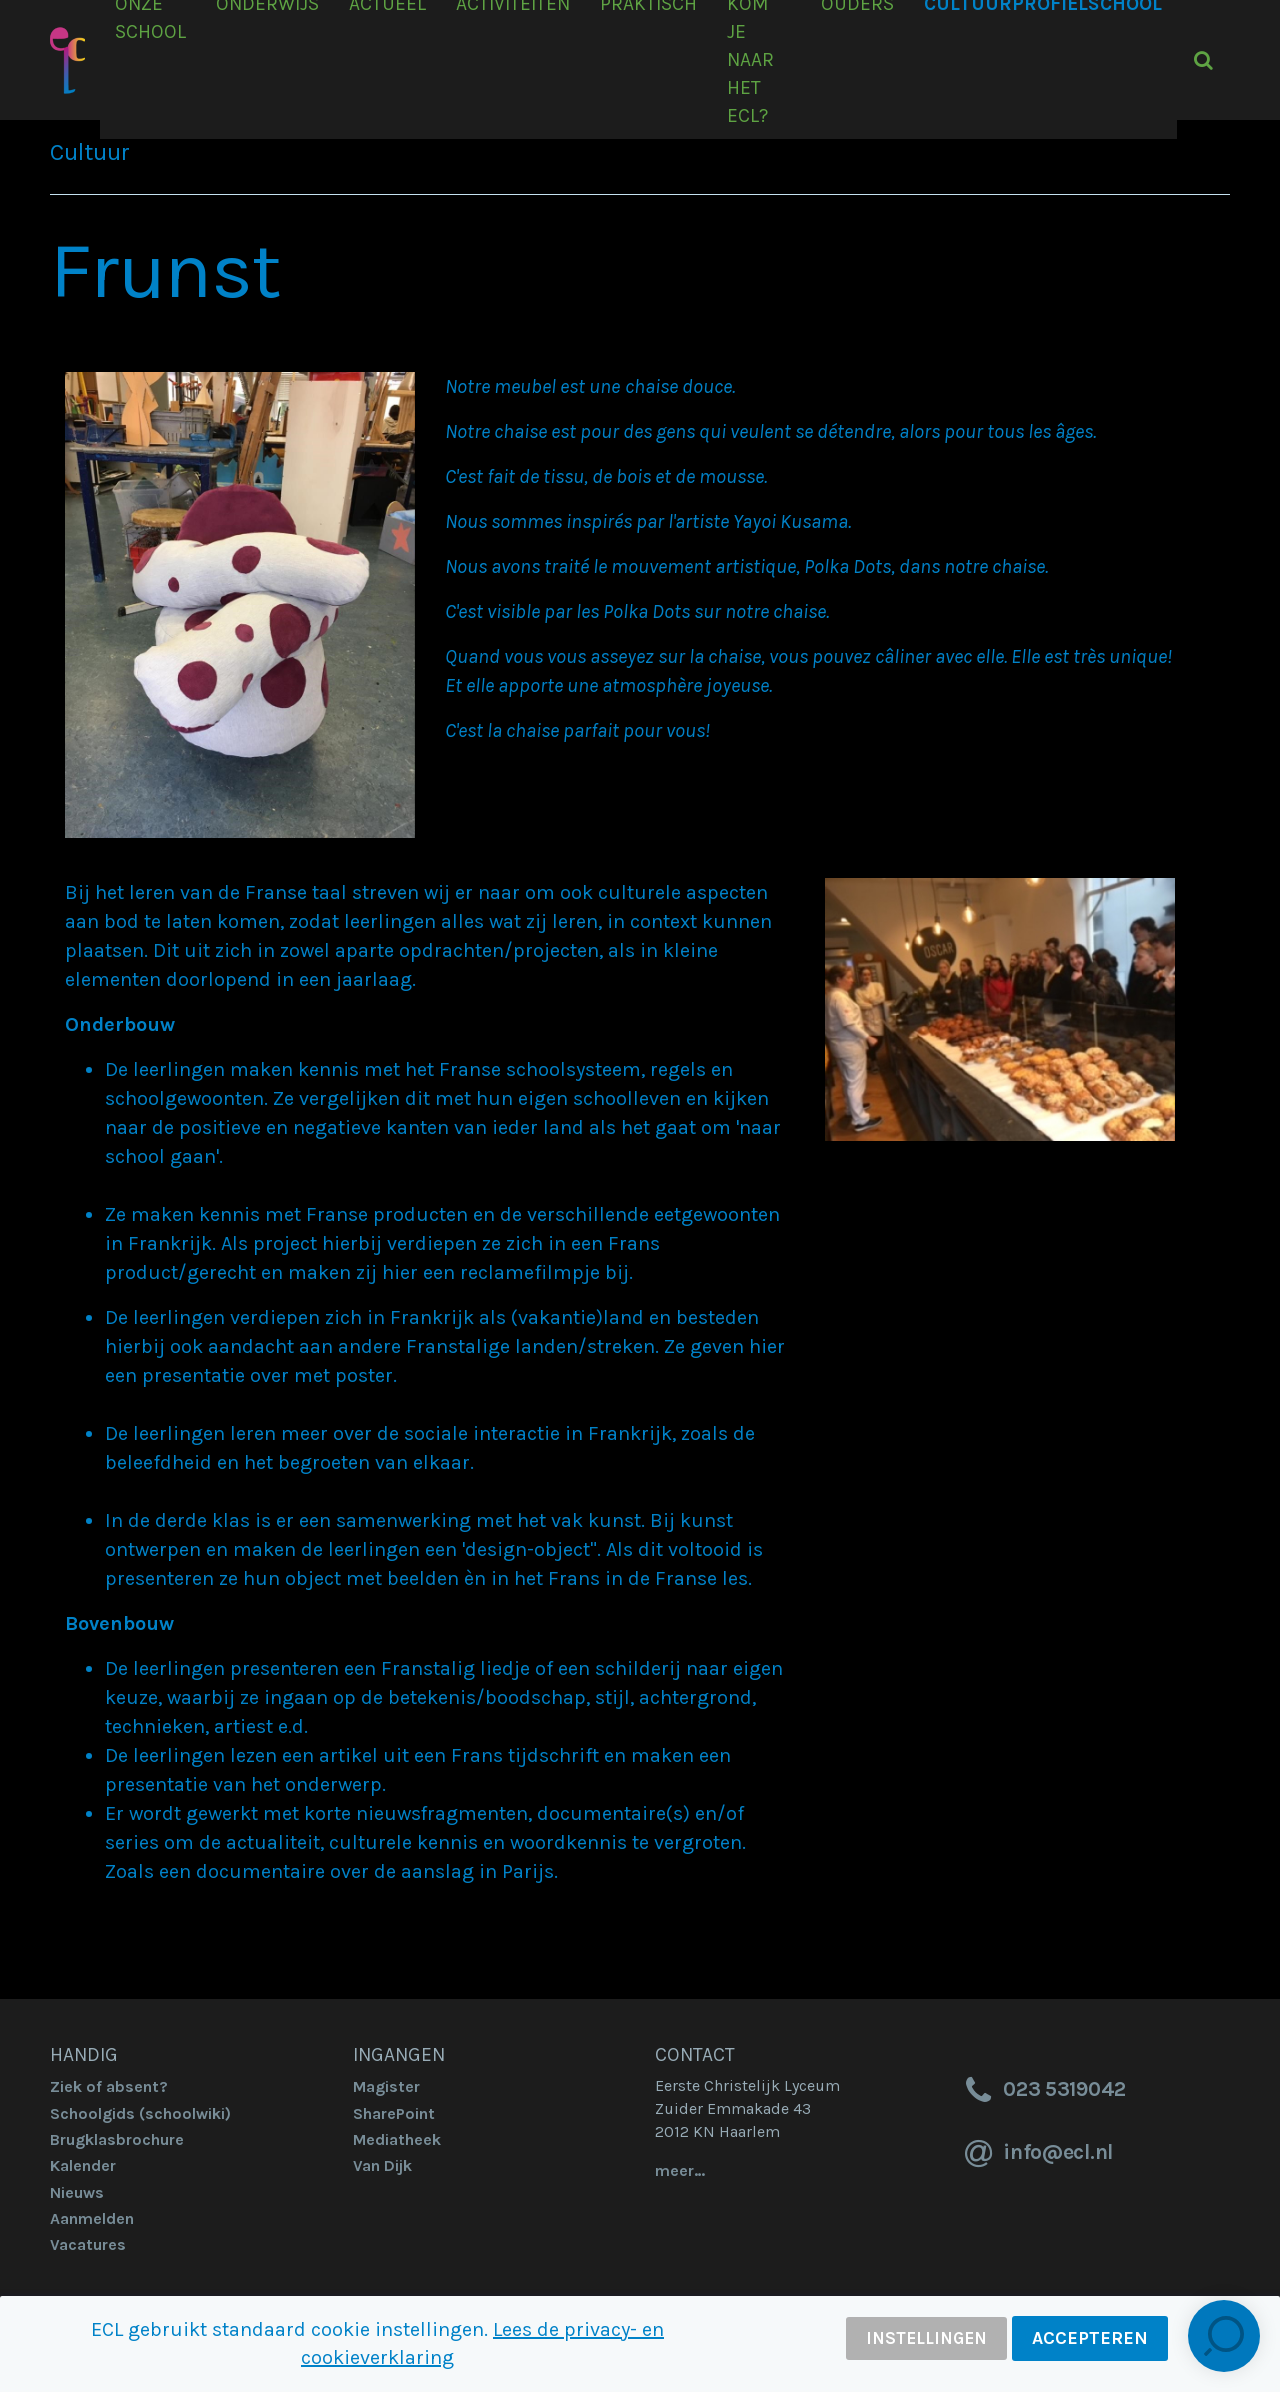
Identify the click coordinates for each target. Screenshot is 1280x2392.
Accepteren (1090, 2338)
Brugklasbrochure (117, 2139)
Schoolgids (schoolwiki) (140, 2113)
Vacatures (88, 2244)
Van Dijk (382, 2165)
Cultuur (90, 152)
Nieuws (77, 2192)
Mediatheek (397, 2139)
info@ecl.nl (1035, 2154)
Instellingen (926, 2338)
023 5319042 (1042, 2091)
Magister (386, 2086)
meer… (680, 2170)
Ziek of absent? (109, 2086)
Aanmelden (92, 2218)
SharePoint (394, 2113)
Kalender (83, 2165)
